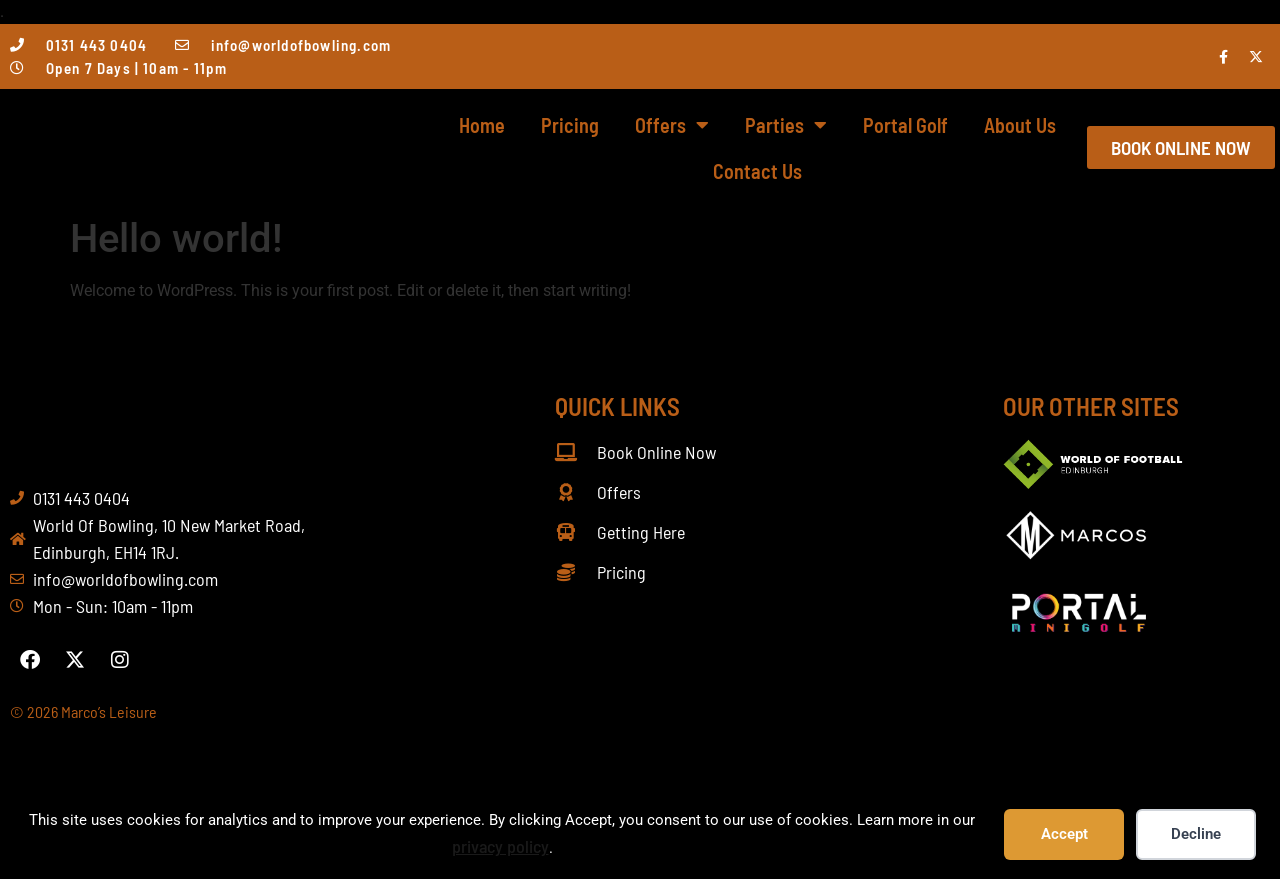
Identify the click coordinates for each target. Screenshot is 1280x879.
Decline (1196, 834)
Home (482, 125)
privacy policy (500, 846)
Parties (786, 125)
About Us (1020, 125)
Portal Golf (905, 125)
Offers (672, 125)
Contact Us (757, 171)
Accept (1064, 834)
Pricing (570, 125)
